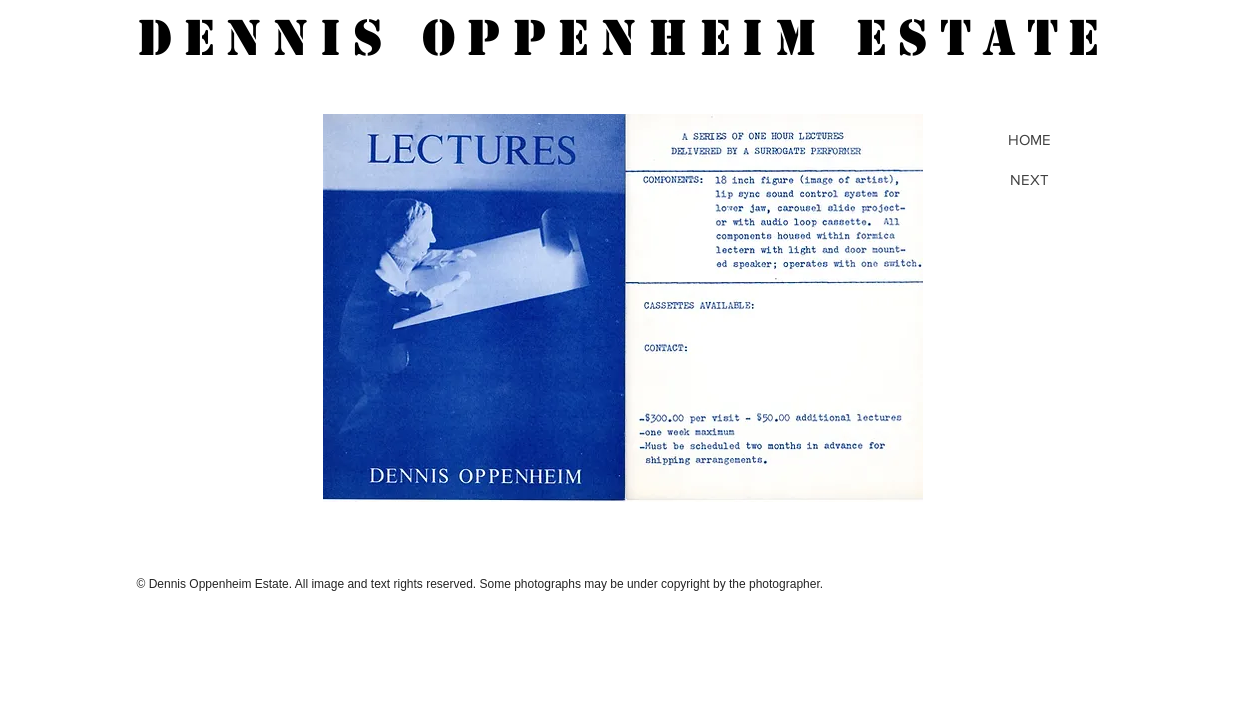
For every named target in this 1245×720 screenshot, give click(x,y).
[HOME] (1030, 139)
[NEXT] (1030, 179)
